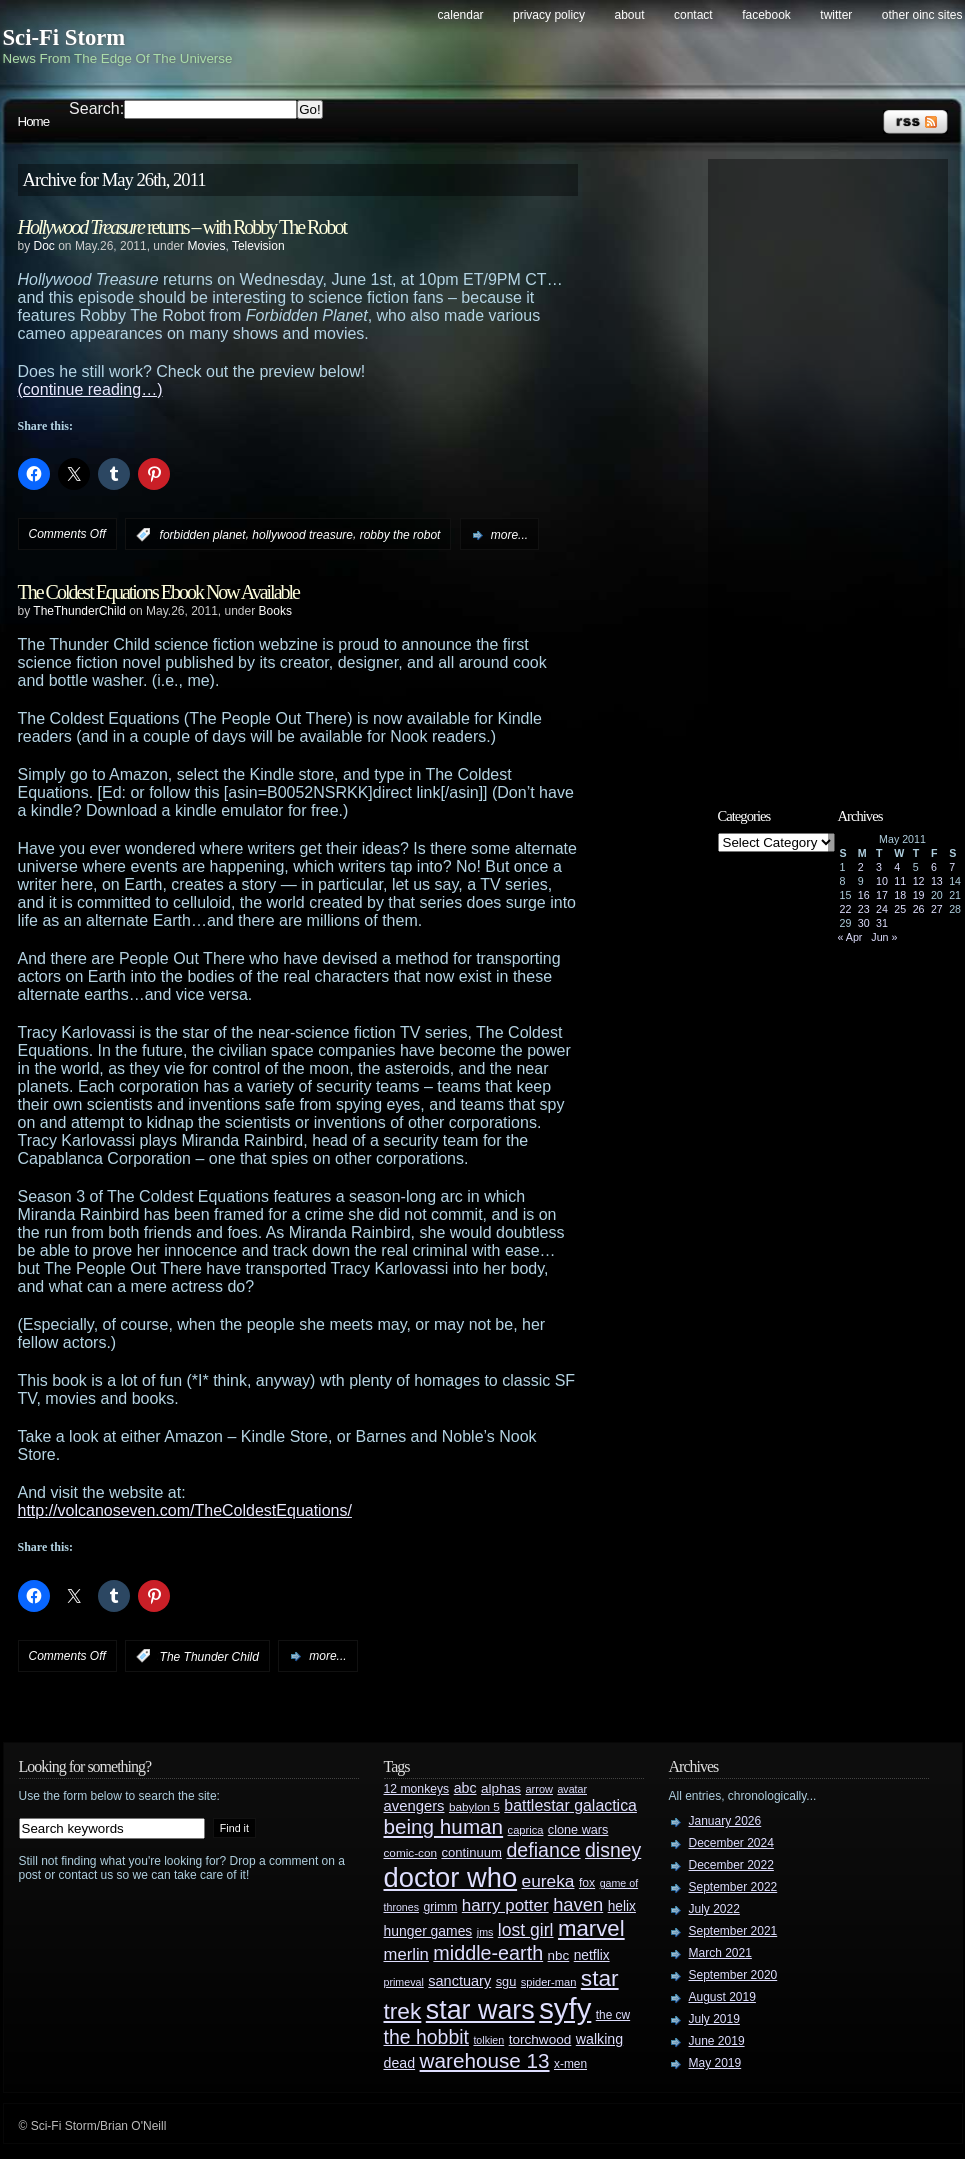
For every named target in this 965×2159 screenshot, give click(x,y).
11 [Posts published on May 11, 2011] (900, 881)
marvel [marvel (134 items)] (591, 1928)
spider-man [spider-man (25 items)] (549, 1982)
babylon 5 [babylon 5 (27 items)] (474, 1806)
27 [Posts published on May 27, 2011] (937, 909)
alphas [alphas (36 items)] (501, 1788)
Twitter (836, 15)
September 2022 (733, 1887)
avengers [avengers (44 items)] (414, 1806)
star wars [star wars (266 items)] (480, 2010)
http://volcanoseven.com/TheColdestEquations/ (185, 1510)
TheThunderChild (79, 611)
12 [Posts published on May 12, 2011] (919, 881)
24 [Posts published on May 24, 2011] (882, 909)
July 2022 (714, 1909)
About (630, 15)
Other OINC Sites (922, 15)
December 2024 (731, 1843)
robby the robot (400, 535)
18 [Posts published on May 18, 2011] (900, 895)
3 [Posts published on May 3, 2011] (879, 867)
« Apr (850, 937)
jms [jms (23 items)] (485, 1932)
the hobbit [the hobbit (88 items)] (426, 2037)
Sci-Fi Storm (64, 37)
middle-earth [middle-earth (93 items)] (488, 1953)
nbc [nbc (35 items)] (559, 1955)
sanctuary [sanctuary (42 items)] (459, 1981)
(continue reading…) (90, 389)
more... (509, 535)
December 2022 (731, 1865)
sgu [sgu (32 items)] (506, 1981)
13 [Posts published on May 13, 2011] (937, 881)
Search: (96, 108)
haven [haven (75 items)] (578, 1904)
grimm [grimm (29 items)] (441, 1907)
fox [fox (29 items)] (587, 1883)
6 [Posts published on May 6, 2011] (934, 867)
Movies (206, 246)
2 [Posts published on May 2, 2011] (861, 867)
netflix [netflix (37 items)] (592, 1955)
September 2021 (733, 1931)
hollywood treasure (302, 535)
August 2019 (722, 1997)
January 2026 (725, 1821)
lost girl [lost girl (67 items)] (526, 1930)
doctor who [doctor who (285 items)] (451, 1877)
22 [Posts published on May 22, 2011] (846, 909)
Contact (693, 15)
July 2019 (714, 2019)
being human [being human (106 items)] (444, 1826)
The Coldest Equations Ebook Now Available (158, 592)
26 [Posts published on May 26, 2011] (919, 909)
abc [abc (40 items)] (465, 1788)
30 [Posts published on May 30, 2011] (864, 923)
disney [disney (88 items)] (613, 1850)
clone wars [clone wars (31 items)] (578, 1830)
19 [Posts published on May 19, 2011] (919, 895)
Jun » (884, 937)
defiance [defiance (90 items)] (543, 1850)
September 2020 (733, 1975)
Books (275, 611)
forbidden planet (203, 535)
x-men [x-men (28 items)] (570, 2064)
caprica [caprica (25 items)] (526, 1830)
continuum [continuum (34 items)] (471, 1852)
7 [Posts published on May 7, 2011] (952, 867)
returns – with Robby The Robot (182, 227)
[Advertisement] (838, 467)
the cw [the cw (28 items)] (613, 2015)
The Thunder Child (209, 1656)
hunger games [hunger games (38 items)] (428, 1931)
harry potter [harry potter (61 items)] (505, 1905)
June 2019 (717, 2041)
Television (258, 246)
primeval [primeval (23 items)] (404, 1982)
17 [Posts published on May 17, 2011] (882, 895)
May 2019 (715, 2063)
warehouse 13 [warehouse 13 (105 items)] (485, 2060)
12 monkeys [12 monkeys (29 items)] (417, 1789)
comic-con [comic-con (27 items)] (410, 1852)
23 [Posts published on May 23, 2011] (864, 909)
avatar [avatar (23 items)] (572, 1789)
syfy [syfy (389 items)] (565, 2008)
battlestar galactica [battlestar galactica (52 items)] (570, 1805)
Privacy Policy (549, 15)
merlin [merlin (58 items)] (406, 1954)
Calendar (461, 15)
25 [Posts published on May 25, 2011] (900, 909)
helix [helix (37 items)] (622, 1906)
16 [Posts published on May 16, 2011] (864, 895)
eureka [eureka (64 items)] (548, 1881)
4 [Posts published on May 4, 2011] (897, 867)
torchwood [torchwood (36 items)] (540, 2039)
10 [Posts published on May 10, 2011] (882, 881)
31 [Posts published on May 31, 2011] (882, 923)
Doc (44, 246)
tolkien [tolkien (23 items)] (488, 2040)
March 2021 (720, 1953)
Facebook (766, 15)
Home (34, 121)
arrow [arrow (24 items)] (539, 1789)
